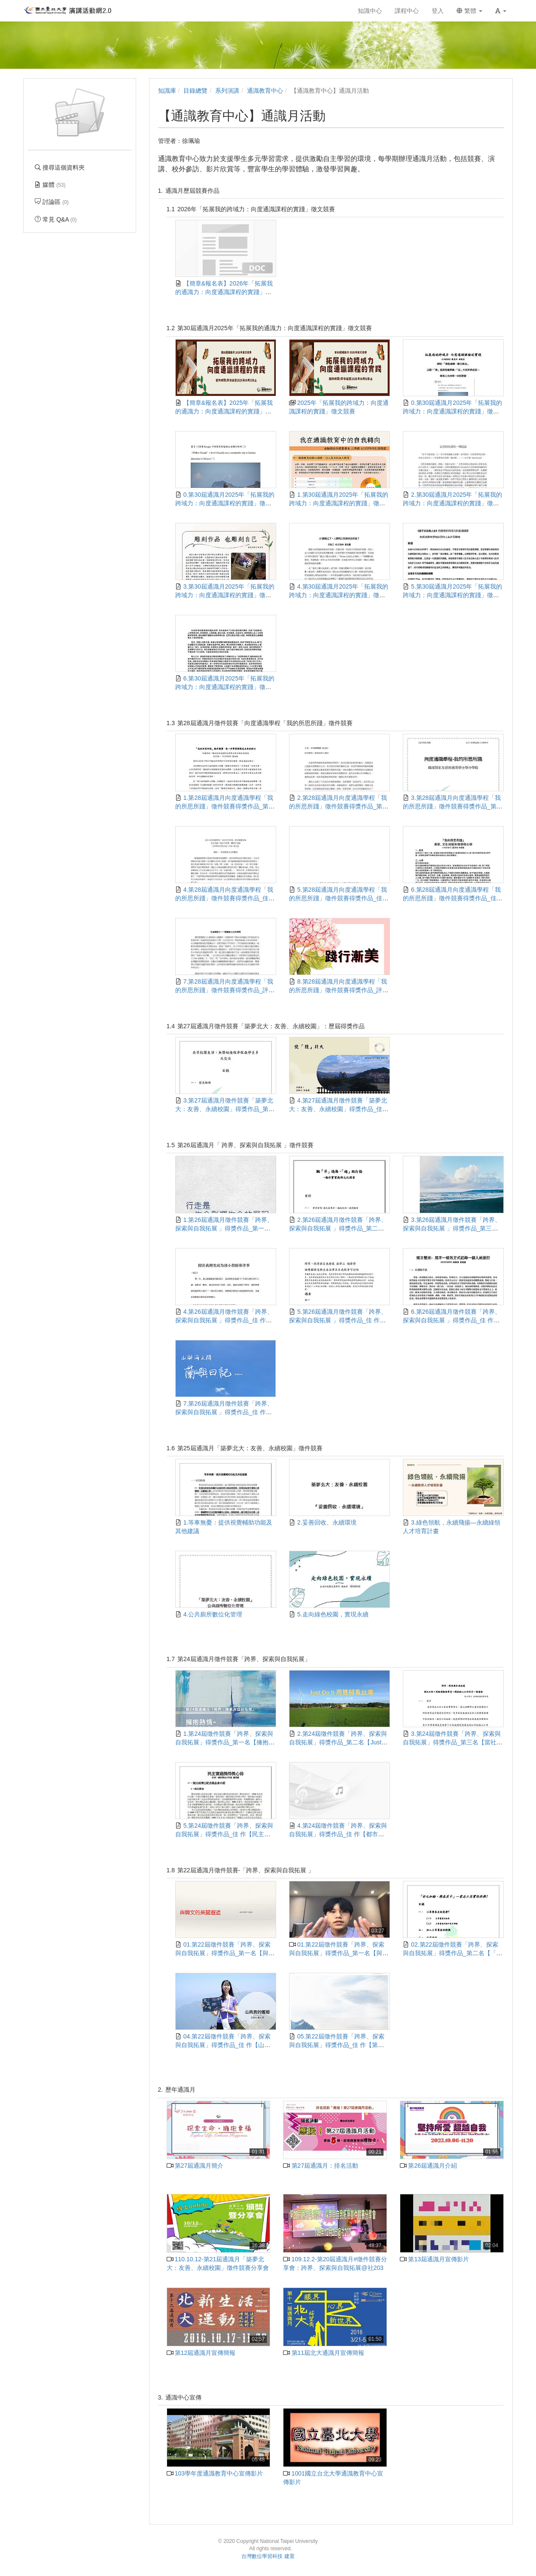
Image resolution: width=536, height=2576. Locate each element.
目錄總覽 (195, 90)
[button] (501, 10)
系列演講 (227, 90)
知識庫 (167, 90)
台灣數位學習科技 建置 (267, 2556)
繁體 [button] (469, 10)
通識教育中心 (265, 90)
